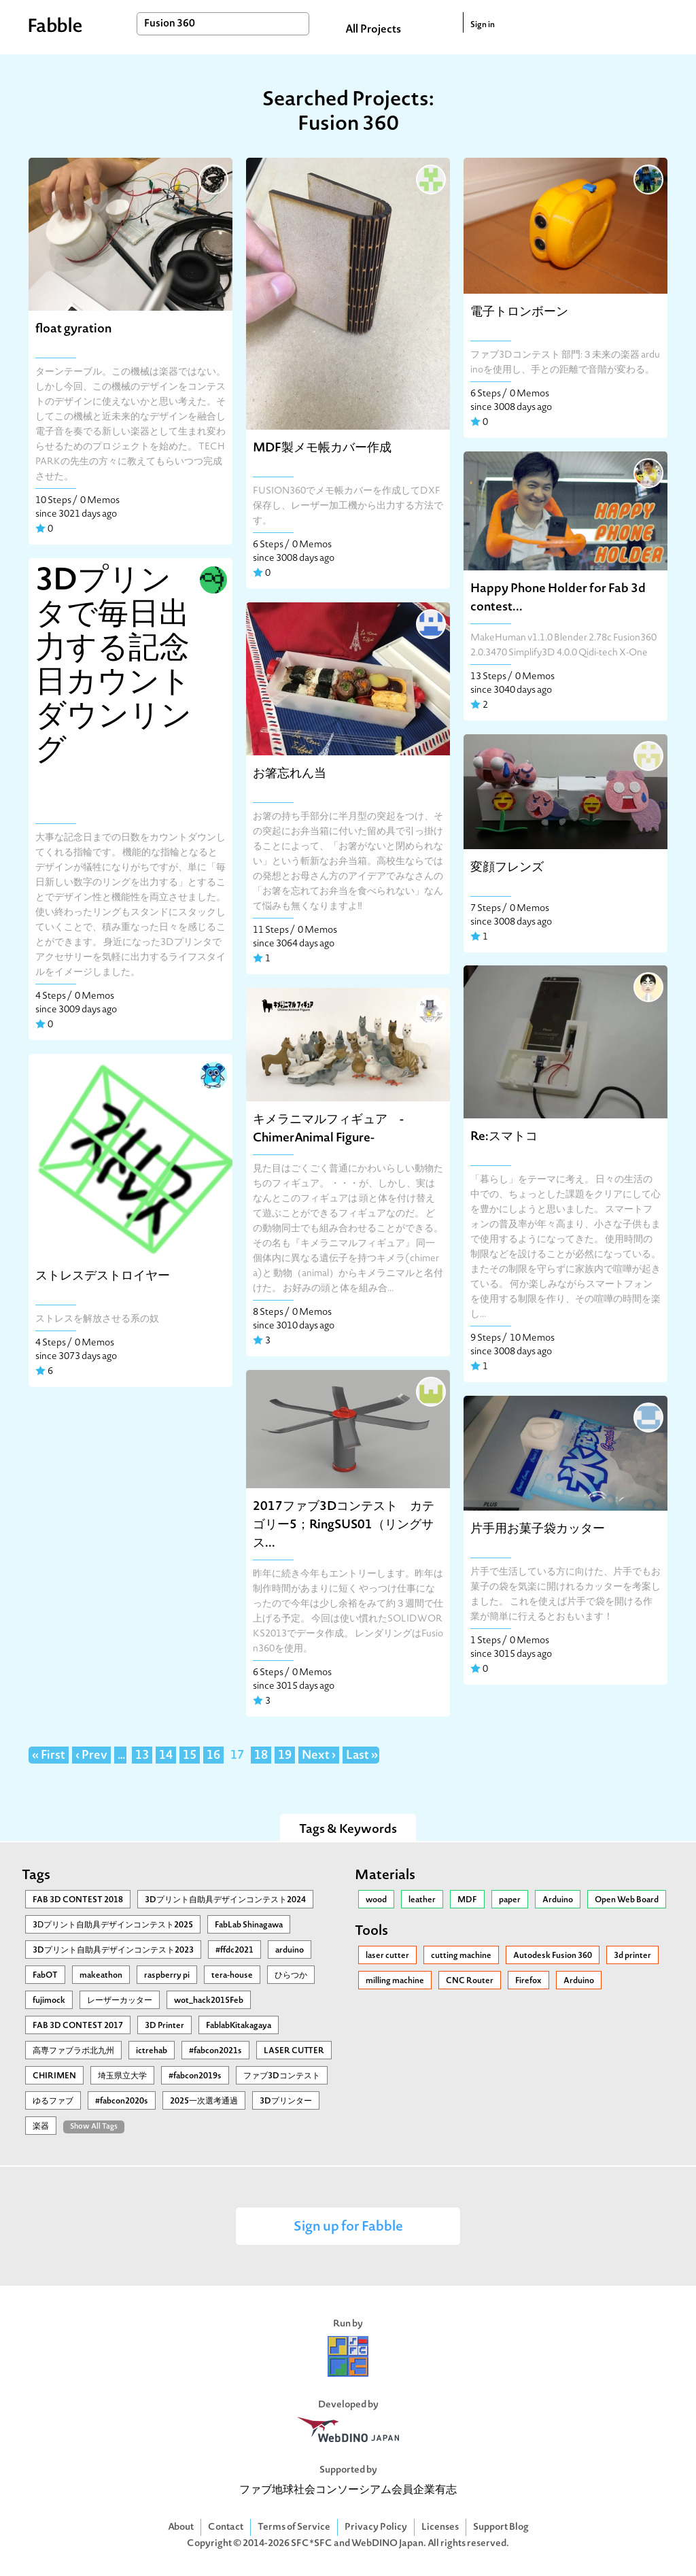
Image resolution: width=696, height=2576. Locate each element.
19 (285, 1756)
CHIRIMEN (54, 2076)
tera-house (232, 1976)
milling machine (395, 1981)
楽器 (41, 2127)
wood (376, 1900)
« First (48, 1756)
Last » (362, 1756)
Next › (319, 1756)
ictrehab (151, 2051)
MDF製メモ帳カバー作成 (322, 448)
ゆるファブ (53, 2101)
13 (142, 1756)
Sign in (482, 25)
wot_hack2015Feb (208, 2001)
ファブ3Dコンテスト (281, 2076)
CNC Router (469, 1981)
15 (189, 1756)
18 (261, 1756)
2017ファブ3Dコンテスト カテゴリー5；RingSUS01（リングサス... (343, 1525)
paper (510, 1900)
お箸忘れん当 (289, 774)
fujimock (49, 2001)
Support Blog (501, 2527)
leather (422, 1900)
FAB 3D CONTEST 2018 (78, 1900)
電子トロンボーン (519, 312)
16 (213, 1756)
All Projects (373, 29)
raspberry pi (167, 1976)
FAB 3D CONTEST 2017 (78, 2026)
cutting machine (461, 1956)
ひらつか (291, 1976)
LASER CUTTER (294, 2051)
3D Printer (164, 2026)
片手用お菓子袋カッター (537, 1529)
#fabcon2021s (215, 2051)
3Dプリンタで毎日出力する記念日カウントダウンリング (113, 667)
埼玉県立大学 (122, 2076)
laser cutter (387, 1956)
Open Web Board (627, 1900)
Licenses (440, 2527)
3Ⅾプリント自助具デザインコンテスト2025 (113, 1925)
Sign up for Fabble (348, 2227)
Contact (225, 2527)
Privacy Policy (376, 2527)
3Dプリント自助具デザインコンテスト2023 (113, 1950)
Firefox (528, 1981)
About (181, 2527)
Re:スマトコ (504, 1137)
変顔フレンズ (507, 867)
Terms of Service (294, 2527)
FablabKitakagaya (238, 2026)
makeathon (101, 1976)
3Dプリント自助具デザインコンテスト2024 (225, 1900)
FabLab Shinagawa (249, 1925)
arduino (289, 1950)
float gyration (73, 329)
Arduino (557, 1900)
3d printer (632, 1956)
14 (166, 1756)
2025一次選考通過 (204, 2101)
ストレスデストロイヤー (102, 1276)
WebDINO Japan (387, 2544)
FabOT (45, 1976)
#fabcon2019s (195, 2076)
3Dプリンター (286, 2101)
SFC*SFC (311, 2544)
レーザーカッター (119, 2001)
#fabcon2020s (121, 2101)
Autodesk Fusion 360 (552, 1956)
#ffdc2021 (234, 1950)
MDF (467, 1900)
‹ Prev (91, 1756)
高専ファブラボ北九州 (73, 2051)
